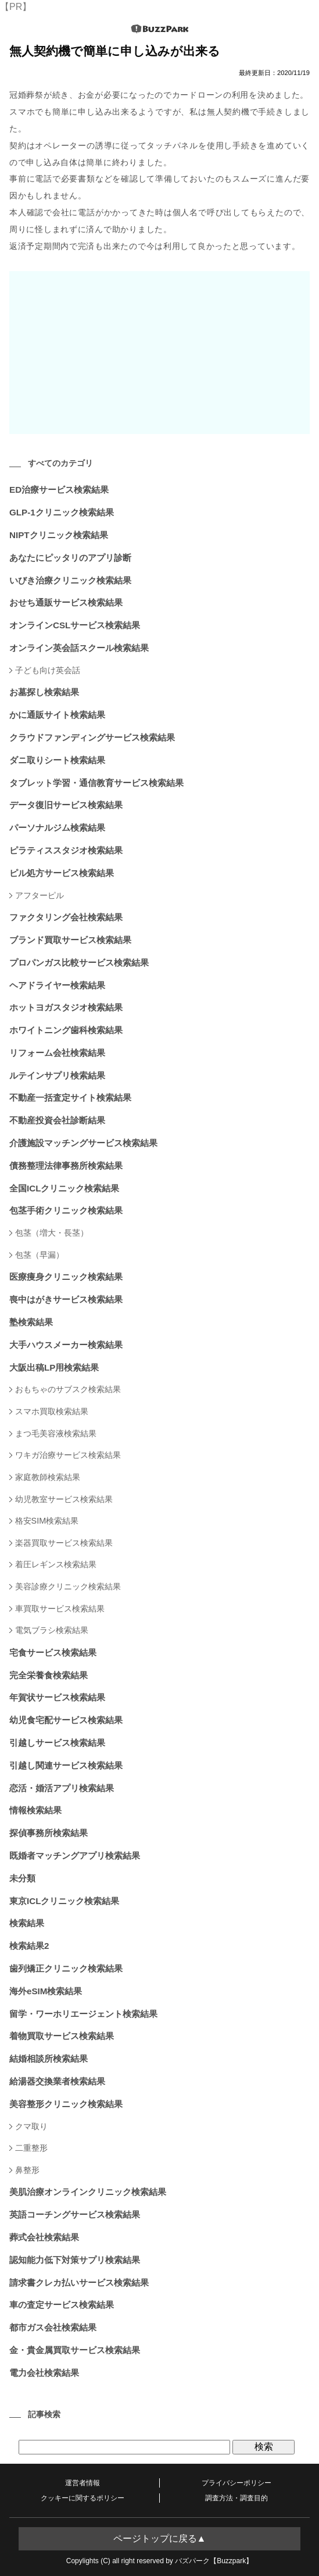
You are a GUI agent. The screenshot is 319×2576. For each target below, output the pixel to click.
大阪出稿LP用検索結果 (54, 1367)
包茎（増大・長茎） (51, 1232)
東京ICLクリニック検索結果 (64, 1901)
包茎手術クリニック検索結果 (66, 1210)
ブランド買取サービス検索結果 (70, 940)
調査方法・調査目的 (236, 2498)
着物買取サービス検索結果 (61, 2036)
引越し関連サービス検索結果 (66, 1765)
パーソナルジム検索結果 (57, 827)
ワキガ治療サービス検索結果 (68, 1455)
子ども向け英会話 (47, 670)
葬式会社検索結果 (44, 2237)
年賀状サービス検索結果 (57, 1697)
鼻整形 (27, 2170)
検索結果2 (29, 1946)
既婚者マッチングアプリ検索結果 (74, 1855)
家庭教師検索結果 (47, 1477)
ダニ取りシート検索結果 (57, 760)
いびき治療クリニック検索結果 (70, 580)
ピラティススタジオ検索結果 (66, 850)
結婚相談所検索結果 (48, 2058)
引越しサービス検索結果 (57, 1743)
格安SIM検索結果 (47, 1520)
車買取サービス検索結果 (60, 1608)
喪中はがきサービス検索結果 (66, 1299)
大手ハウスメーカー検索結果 (66, 1345)
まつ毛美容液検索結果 (55, 1433)
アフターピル (39, 895)
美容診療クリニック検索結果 (68, 1586)
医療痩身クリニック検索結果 (66, 1277)
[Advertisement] (159, 352)
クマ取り (31, 2126)
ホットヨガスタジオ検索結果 (66, 1007)
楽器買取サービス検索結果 (64, 1542)
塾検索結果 (31, 1322)
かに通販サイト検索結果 (57, 715)
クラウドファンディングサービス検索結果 (92, 737)
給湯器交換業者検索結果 (57, 2081)
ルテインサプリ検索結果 (57, 1075)
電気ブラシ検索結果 (51, 1630)
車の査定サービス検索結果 (61, 2305)
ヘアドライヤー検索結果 (57, 985)
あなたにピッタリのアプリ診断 (70, 558)
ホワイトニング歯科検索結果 (66, 1030)
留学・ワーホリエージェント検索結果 (83, 2014)
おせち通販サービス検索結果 (66, 602)
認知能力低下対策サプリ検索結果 (74, 2260)
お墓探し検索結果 (44, 692)
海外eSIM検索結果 (45, 1991)
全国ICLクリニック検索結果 (64, 1188)
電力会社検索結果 (44, 2373)
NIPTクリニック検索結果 (58, 535)
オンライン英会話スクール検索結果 (79, 648)
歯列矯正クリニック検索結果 (66, 1968)
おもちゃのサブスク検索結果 (68, 1389)
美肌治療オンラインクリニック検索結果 (87, 2192)
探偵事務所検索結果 (48, 1833)
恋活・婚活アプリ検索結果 (61, 1788)
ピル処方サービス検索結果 (61, 873)
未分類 (22, 1878)
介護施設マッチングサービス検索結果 (83, 1143)
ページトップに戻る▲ (159, 2538)
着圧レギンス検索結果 (55, 1564)
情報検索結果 (35, 1810)
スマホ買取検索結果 (51, 1411)
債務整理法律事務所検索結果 (66, 1165)
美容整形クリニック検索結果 (66, 2104)
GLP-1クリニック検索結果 (61, 512)
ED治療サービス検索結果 (59, 489)
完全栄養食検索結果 (48, 1675)
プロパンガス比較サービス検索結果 (79, 962)
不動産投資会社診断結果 (57, 1120)
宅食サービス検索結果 (52, 1652)
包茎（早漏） (39, 1254)
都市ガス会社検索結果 (52, 2327)
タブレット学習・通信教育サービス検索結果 (96, 783)
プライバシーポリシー (236, 2483)
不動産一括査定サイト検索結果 (70, 1097)
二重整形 (31, 2147)
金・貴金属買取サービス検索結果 (74, 2350)
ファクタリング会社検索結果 (66, 917)
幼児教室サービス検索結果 (64, 1499)
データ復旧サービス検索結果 (66, 805)
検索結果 (26, 1923)
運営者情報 (82, 2483)
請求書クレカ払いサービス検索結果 (79, 2282)
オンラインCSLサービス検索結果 (74, 625)
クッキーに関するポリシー (82, 2498)
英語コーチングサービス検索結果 (74, 2214)
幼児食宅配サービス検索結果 (66, 1720)
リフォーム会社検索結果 (57, 1053)
